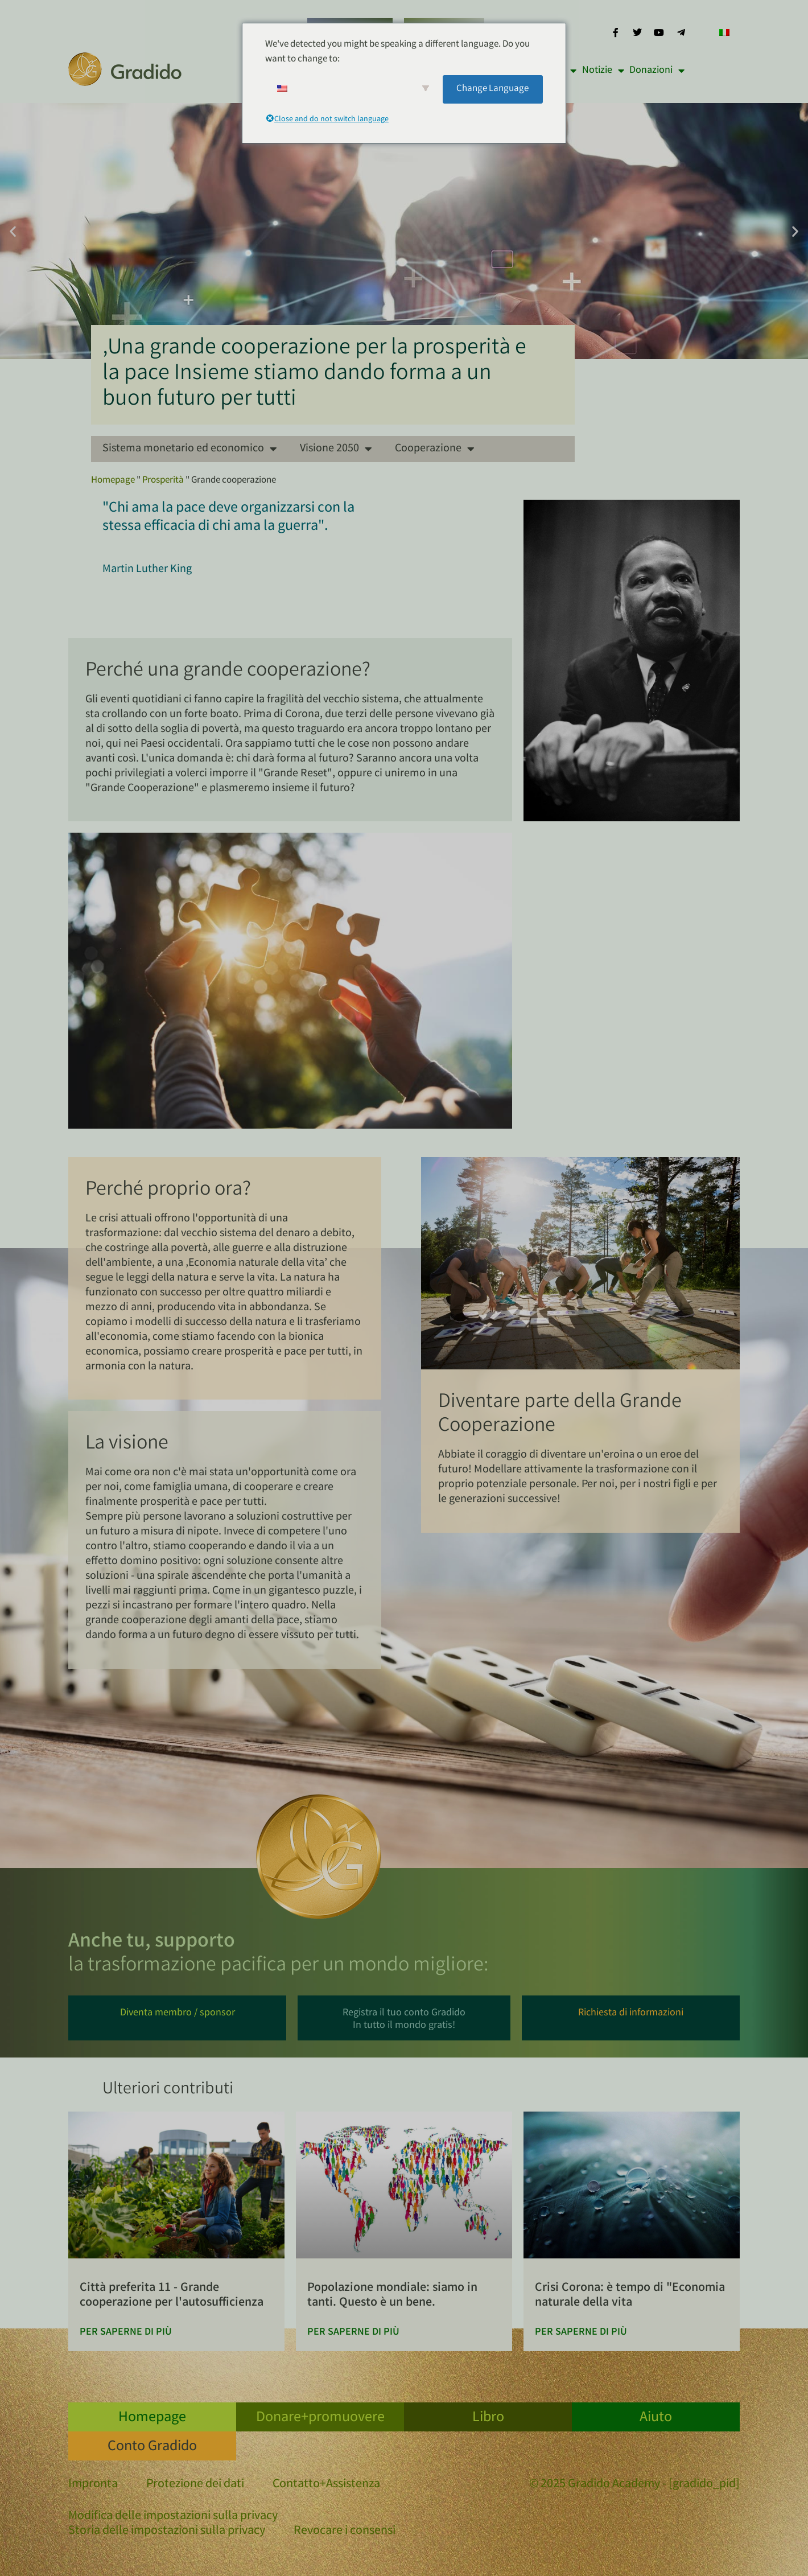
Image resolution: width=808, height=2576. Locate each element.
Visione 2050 (336, 449)
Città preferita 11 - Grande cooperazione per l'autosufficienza (171, 2295)
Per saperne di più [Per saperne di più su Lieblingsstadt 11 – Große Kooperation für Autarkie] (126, 2332)
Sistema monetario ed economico (189, 449)
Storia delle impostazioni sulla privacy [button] (166, 2531)
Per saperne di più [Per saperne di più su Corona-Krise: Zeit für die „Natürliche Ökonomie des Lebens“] (581, 2332)
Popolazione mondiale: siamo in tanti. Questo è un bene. (392, 2295)
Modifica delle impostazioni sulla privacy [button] (173, 2516)
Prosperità (163, 481)
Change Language (492, 89)
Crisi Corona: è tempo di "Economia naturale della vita (630, 2295)
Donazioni (657, 70)
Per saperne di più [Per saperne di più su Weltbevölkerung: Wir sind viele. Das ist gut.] (353, 2332)
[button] (13, 231)
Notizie (603, 70)
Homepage (113, 481)
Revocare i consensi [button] (344, 2531)
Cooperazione (435, 449)
